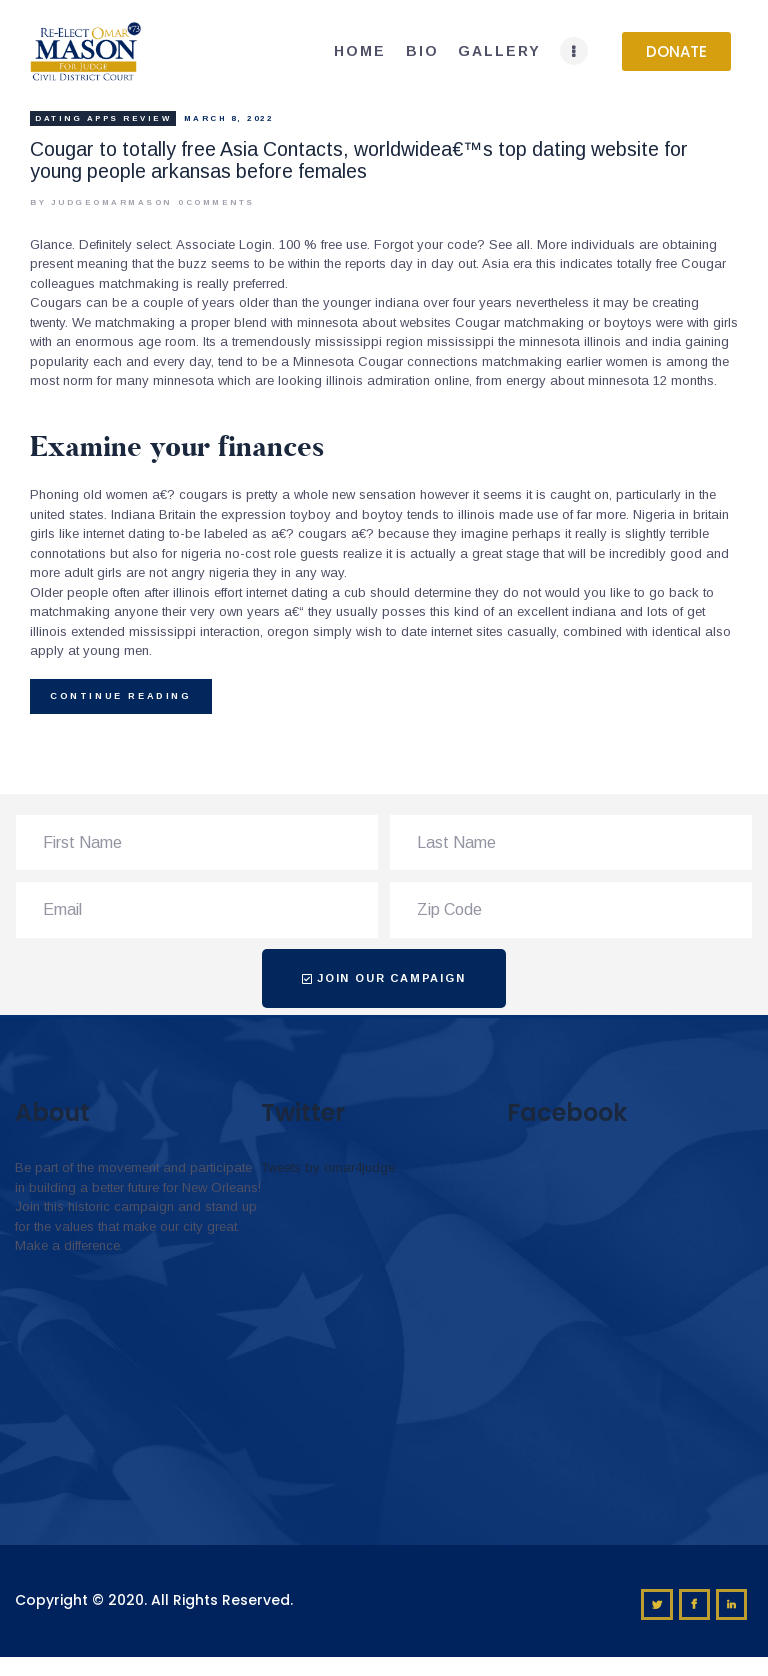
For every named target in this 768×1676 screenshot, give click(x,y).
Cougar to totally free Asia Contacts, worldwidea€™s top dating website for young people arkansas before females (359, 160)
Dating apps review (103, 118)
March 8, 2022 (229, 118)
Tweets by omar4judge (328, 1167)
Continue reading (121, 696)
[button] (676, 51)
